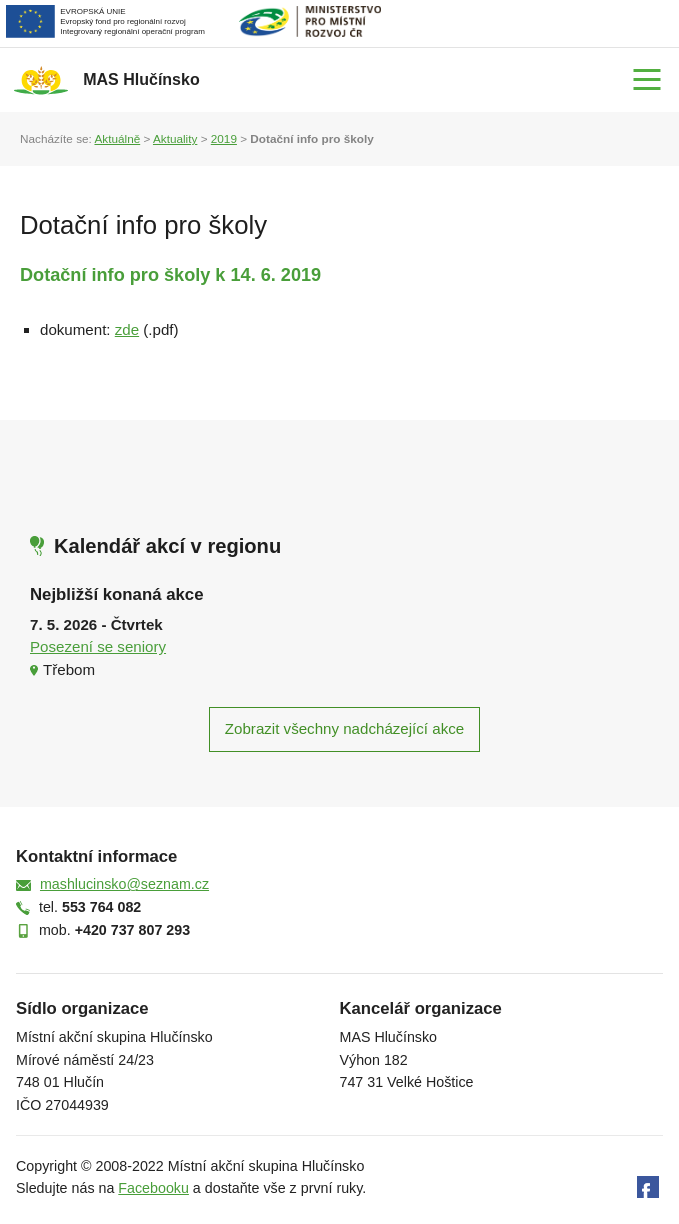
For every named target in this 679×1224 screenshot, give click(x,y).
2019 (224, 138)
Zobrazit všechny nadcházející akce (344, 728)
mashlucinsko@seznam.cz (124, 884)
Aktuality (175, 138)
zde (127, 329)
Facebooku (153, 1188)
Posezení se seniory (98, 646)
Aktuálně (117, 138)
